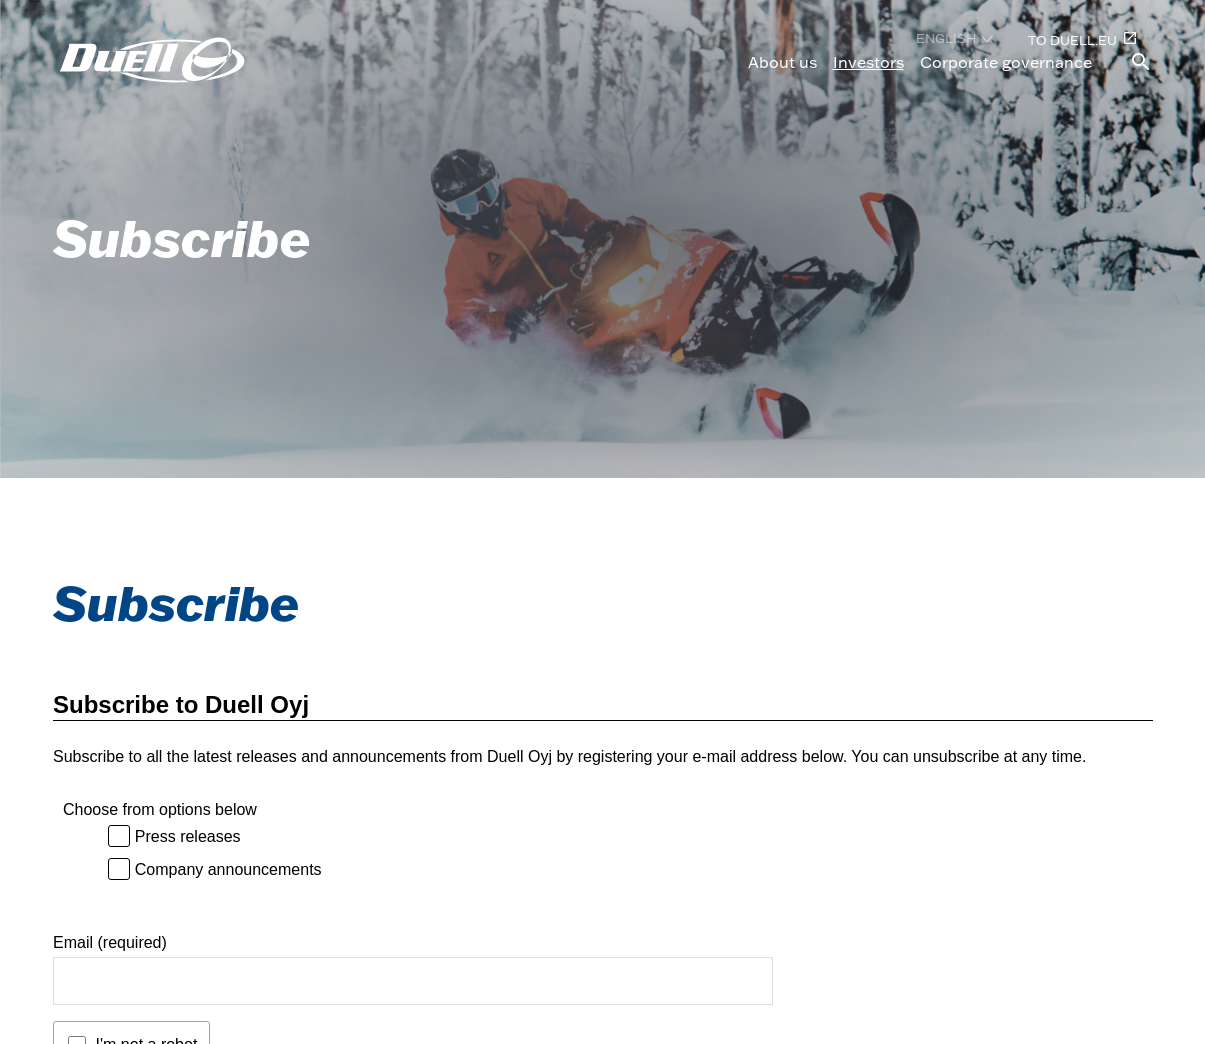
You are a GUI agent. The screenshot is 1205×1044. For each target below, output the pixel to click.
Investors (868, 62)
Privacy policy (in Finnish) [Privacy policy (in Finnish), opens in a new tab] (789, 957)
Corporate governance (1006, 62)
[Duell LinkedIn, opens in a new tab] (1019, 964)
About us (782, 62)
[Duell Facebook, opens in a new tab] (1019, 998)
